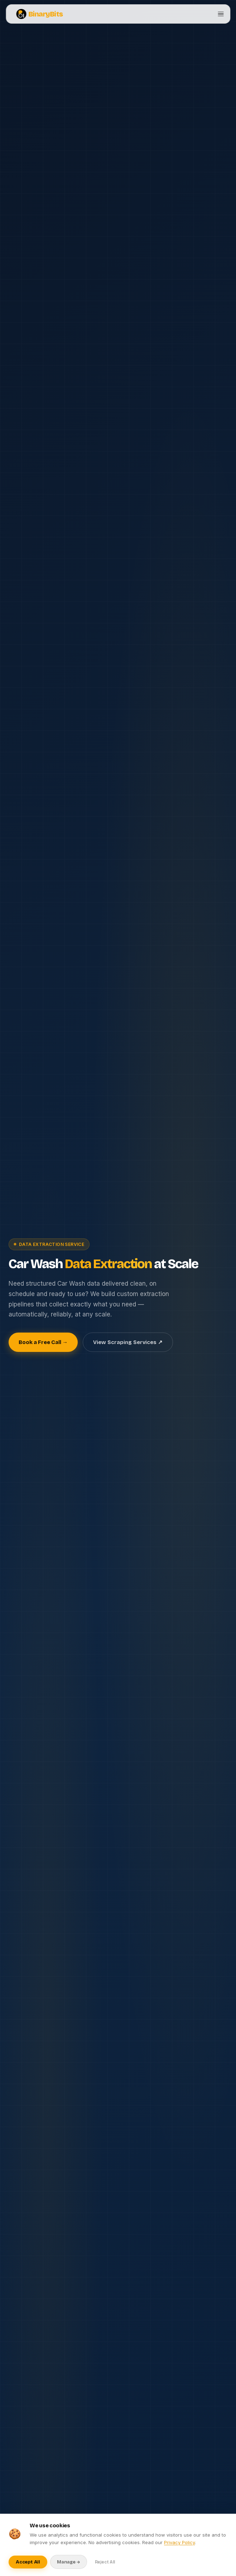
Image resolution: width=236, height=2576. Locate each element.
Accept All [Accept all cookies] (28, 2562)
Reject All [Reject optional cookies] (105, 2562)
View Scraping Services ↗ (128, 1342)
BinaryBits (39, 14)
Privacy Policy (179, 2542)
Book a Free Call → (43, 1342)
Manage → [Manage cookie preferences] (68, 2562)
